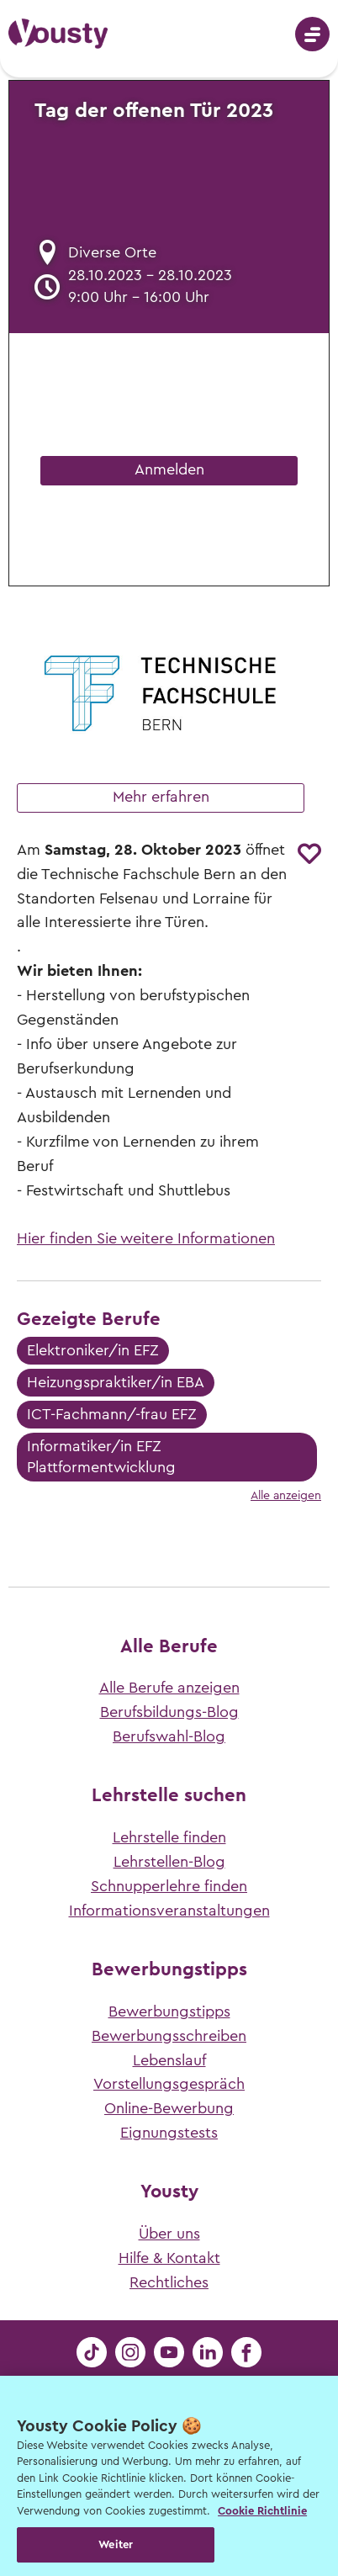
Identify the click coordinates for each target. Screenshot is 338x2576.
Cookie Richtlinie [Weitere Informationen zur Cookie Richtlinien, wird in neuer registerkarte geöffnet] (262, 2510)
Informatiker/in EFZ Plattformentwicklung (101, 1457)
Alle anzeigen (286, 1496)
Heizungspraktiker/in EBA (115, 1382)
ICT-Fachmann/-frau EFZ (112, 1414)
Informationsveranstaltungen (169, 1910)
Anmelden (169, 469)
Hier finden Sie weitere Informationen (146, 1238)
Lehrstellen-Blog (169, 1861)
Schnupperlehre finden (169, 1886)
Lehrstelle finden (169, 1837)
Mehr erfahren (161, 796)
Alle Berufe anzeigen (169, 1687)
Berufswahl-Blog (169, 1736)
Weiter (115, 2544)
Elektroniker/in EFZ (93, 1350)
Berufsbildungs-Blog (169, 1712)
